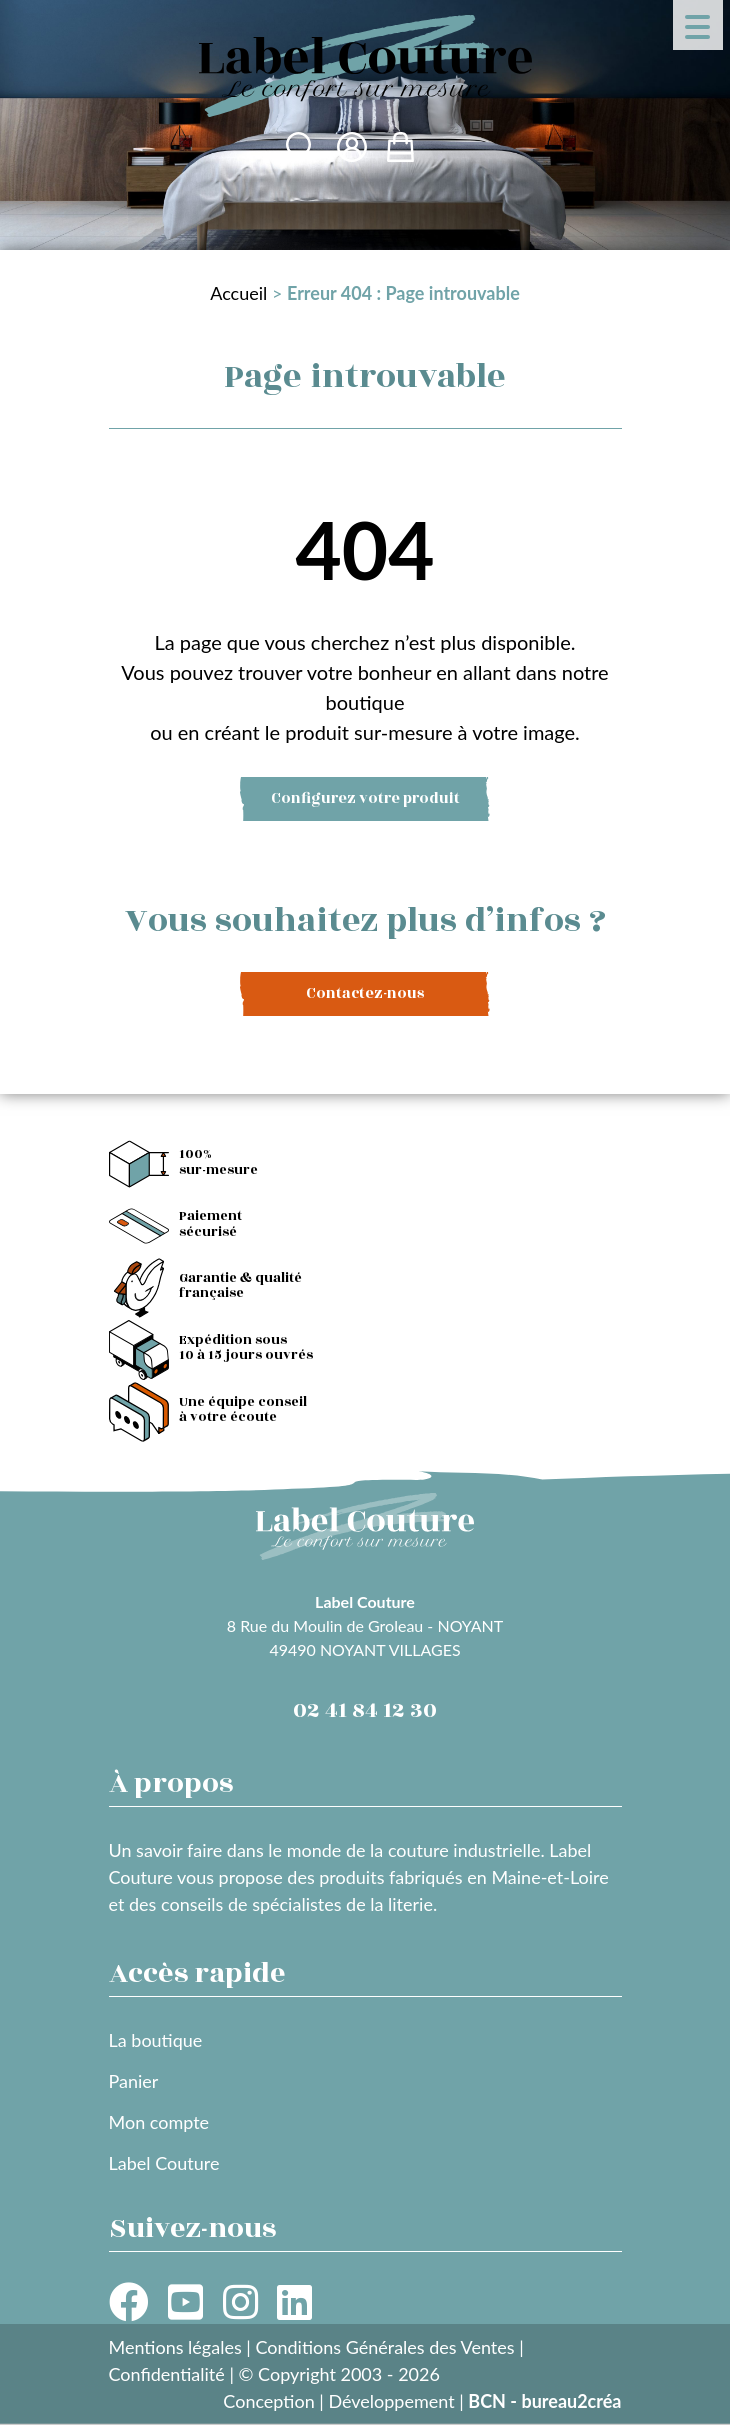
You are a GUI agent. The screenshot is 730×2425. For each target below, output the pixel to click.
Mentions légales (175, 2347)
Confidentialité (167, 2374)
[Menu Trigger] (698, 25)
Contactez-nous (365, 993)
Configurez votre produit (365, 798)
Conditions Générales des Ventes (384, 2347)
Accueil (238, 293)
